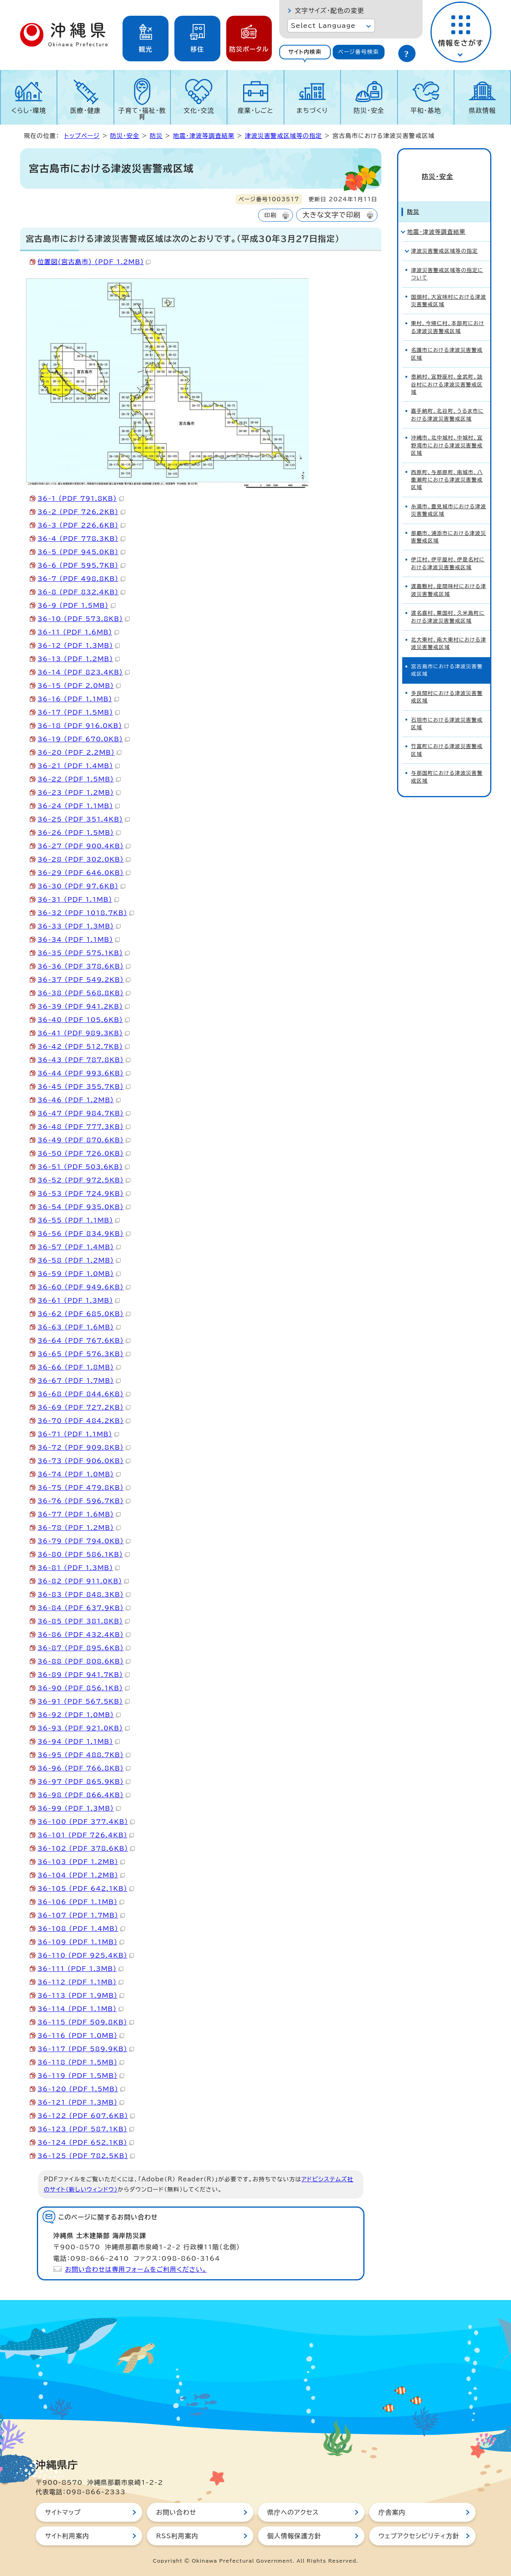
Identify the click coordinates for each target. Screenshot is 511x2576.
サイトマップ (63, 2512)
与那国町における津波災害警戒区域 (447, 763)
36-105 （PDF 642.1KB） (86, 1888)
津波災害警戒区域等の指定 (283, 136)
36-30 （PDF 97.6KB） (81, 886)
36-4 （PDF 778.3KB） (81, 538)
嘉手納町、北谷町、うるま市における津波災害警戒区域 (447, 401)
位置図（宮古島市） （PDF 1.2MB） (94, 262)
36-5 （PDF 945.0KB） (81, 552)
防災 (156, 136)
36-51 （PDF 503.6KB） (84, 1167)
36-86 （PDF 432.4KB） (84, 1634)
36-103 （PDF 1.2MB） (81, 1862)
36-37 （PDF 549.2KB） (84, 979)
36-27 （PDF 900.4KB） (84, 846)
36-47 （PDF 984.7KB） (84, 1113)
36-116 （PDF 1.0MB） (81, 2035)
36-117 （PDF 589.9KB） (86, 2049)
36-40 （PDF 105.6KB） (84, 1020)
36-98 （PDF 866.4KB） (84, 1795)
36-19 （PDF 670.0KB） (84, 739)
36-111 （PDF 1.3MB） (81, 1969)
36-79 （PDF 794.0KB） (84, 1541)
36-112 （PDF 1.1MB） (81, 1982)
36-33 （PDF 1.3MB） (79, 926)
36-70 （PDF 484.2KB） (84, 1421)
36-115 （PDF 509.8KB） (86, 2022)
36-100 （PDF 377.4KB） (86, 1821)
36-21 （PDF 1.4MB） (79, 766)
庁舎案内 (392, 2512)
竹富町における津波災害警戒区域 (447, 736)
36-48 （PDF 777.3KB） (84, 1126)
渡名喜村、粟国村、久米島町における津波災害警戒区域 (448, 603)
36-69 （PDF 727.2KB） (84, 1407)
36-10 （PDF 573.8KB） (84, 619)
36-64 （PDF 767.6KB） (84, 1340)
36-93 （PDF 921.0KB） (84, 1728)
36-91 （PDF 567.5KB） (84, 1701)
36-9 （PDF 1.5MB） (76, 605)
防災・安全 (368, 110)
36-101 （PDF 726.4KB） (86, 1835)
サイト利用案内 (67, 2536)
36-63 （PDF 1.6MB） (79, 1327)
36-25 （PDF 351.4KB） (84, 819)
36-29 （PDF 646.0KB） (84, 873)
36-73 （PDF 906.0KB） (84, 1461)
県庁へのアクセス (293, 2512)
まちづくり (312, 110)
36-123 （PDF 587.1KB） (86, 2129)
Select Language (323, 25)
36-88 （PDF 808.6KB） (84, 1661)
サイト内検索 (305, 52)
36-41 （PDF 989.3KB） (84, 1033)
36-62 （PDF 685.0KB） (84, 1314)
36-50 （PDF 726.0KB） (84, 1153)
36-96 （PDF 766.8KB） (84, 1768)
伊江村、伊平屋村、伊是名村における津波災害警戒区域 (448, 550)
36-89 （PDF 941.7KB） (84, 1674)
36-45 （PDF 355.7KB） (84, 1086)
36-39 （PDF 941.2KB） (84, 1006)
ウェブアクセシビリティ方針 (419, 2536)
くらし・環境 (28, 110)
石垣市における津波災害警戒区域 (447, 710)
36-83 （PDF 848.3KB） (84, 1594)
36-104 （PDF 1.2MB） (81, 1875)
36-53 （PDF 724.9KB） (84, 1193)
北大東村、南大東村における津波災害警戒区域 (448, 630)
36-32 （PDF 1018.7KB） (86, 913)
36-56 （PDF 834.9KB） (84, 1233)
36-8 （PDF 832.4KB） (81, 592)
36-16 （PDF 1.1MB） (78, 699)
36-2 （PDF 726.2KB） (81, 512)
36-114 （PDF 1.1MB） (81, 2009)
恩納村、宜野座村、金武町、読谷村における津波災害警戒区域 (447, 371)
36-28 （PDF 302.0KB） (84, 859)
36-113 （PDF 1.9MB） (81, 1995)
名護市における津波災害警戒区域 (447, 340)
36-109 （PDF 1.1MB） (81, 1942)
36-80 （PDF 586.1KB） (84, 1554)
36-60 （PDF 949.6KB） (84, 1287)
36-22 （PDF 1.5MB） (79, 779)
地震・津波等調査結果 (203, 136)
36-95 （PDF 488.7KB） (84, 1755)
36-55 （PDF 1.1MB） (79, 1220)
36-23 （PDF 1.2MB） (79, 792)
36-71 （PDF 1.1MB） (78, 1434)
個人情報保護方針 (294, 2536)
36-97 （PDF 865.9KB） (84, 1781)
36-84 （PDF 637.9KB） (84, 1608)
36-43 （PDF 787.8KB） (84, 1060)
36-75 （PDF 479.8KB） (84, 1487)
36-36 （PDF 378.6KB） (84, 966)
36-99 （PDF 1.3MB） (79, 1808)
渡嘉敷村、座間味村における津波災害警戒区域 (448, 576)
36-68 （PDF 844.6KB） (84, 1394)
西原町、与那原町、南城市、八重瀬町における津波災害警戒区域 (447, 466)
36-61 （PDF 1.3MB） (79, 1300)
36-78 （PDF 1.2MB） (79, 1527)
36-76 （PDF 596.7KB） (84, 1501)
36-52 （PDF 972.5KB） (84, 1180)
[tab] (305, 52)
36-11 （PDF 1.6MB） (78, 632)
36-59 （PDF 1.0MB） (79, 1274)
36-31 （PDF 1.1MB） (78, 899)
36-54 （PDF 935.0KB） (84, 1207)
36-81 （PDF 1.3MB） (79, 1568)
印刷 (270, 215)
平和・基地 (425, 110)
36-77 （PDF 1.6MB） (79, 1514)
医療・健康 (85, 110)
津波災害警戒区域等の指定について (447, 260)
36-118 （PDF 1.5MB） (81, 2062)
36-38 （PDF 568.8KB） (84, 993)
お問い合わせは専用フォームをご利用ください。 (136, 2269)
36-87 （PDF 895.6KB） (84, 1648)
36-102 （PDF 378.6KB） (86, 1848)
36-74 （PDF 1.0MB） (79, 1474)
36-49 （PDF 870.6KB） (84, 1140)
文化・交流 (198, 110)
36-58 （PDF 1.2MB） (79, 1260)
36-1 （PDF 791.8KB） (81, 498)
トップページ (82, 136)
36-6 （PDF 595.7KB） (81, 565)
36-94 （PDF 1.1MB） (79, 1741)
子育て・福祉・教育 (142, 113)
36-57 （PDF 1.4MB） (79, 1247)
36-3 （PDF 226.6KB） (81, 525)
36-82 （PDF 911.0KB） (83, 1581)
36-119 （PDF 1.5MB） (81, 2075)
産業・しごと (255, 110)
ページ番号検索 (358, 52)
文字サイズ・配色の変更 (329, 10)
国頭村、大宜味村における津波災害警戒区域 (448, 287)
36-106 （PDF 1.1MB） (81, 1902)
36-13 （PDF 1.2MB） (79, 659)
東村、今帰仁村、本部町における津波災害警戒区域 (448, 313)
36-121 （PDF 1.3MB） (81, 2102)
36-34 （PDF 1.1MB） (79, 939)
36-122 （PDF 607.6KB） (86, 2116)
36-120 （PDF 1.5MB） (81, 2089)
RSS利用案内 (177, 2536)
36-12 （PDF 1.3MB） (79, 645)
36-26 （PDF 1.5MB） (79, 832)
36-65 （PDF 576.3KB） (84, 1354)
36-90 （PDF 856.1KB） (84, 1688)
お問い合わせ (176, 2512)
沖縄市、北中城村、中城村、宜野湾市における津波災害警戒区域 (447, 432)
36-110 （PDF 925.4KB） (86, 1955)
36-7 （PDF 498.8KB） (81, 579)
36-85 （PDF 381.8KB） (84, 1621)
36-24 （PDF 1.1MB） (79, 806)
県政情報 (482, 110)
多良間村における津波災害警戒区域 (447, 683)
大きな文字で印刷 (331, 214)
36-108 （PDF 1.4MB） (81, 1928)
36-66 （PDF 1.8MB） (79, 1367)
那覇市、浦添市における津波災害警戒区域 (448, 523)
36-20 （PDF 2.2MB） (80, 752)
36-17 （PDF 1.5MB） (79, 712)
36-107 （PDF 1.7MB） (81, 1915)
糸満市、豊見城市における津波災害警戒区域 (448, 497)
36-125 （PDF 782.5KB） (86, 2156)
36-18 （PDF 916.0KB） (83, 726)
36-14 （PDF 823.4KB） (84, 672)
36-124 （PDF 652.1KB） (86, 2142)
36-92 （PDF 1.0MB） (79, 1715)
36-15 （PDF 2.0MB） (79, 685)
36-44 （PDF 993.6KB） (84, 1073)
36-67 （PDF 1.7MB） (79, 1380)
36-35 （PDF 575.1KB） (84, 953)
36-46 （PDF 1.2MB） (79, 1100)
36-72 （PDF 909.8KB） (84, 1447)
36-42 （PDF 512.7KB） (84, 1046)
